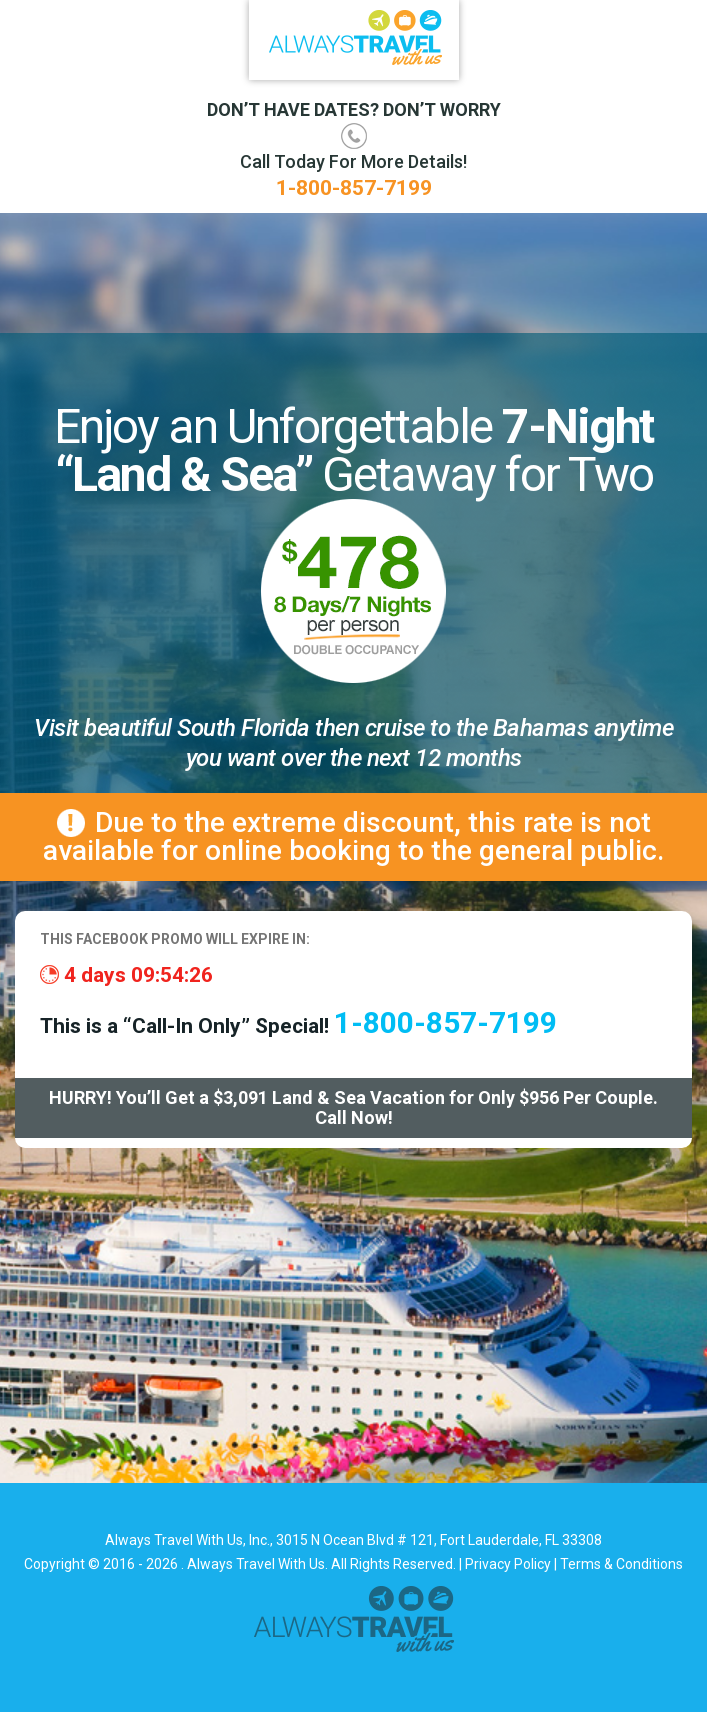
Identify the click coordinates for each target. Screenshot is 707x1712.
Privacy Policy (508, 1564)
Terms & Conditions (621, 1564)
